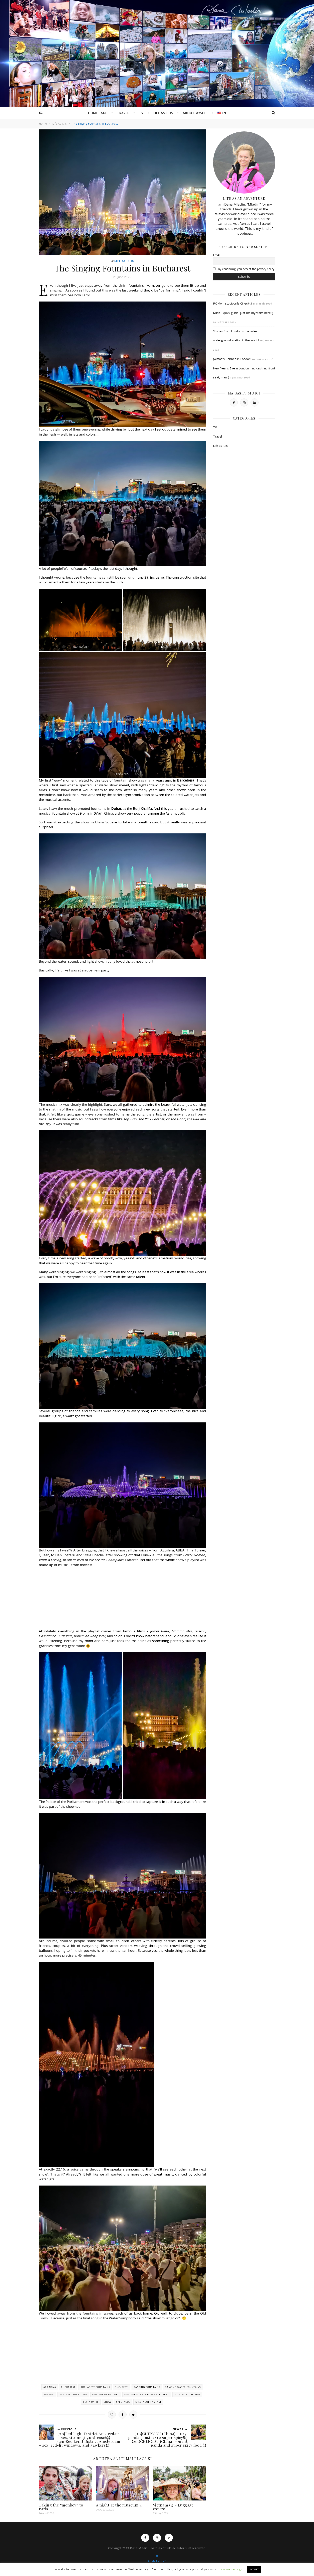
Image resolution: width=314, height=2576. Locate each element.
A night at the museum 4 (119, 2504)
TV (141, 113)
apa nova (49, 2386)
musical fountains (187, 2394)
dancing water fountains (183, 2386)
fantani (49, 2394)
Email (216, 255)
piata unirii (91, 2401)
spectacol (123, 2401)
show (107, 2401)
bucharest (68, 2386)
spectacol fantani (148, 2401)
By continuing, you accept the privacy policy (243, 269)
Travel (123, 113)
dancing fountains (147, 2386)
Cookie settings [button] (231, 2569)
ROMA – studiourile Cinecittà (232, 303)
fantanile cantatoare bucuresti (146, 2394)
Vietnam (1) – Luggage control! (173, 2506)
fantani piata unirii (105, 2394)
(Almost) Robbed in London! (232, 359)
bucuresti (122, 2386)
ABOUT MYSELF (195, 113)
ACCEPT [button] (254, 2569)
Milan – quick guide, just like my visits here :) (243, 313)
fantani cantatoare (73, 2394)
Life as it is (163, 113)
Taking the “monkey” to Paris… (61, 2506)
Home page (97, 113)
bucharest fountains (95, 2386)
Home (43, 123)
